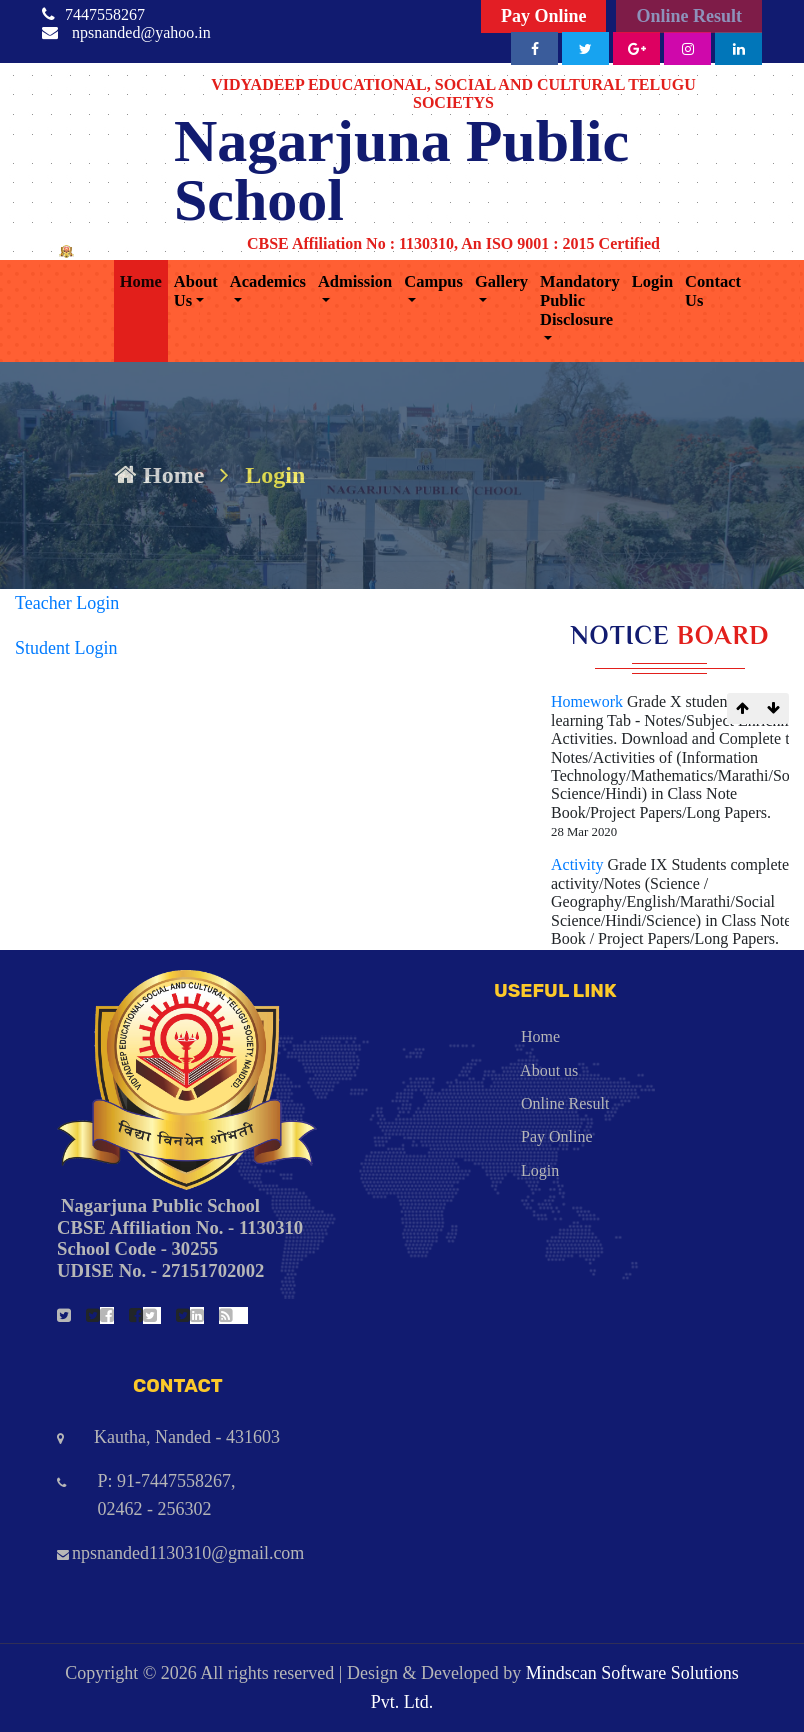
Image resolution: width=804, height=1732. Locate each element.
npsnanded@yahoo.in (141, 32)
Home (141, 281)
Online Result (689, 16)
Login (652, 281)
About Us (196, 291)
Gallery (501, 281)
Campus (433, 281)
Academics (268, 281)
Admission (355, 281)
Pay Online (544, 16)
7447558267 (105, 14)
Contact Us (713, 291)
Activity (579, 864)
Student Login (66, 648)
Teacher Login (67, 603)
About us (497, 1070)
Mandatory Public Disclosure (580, 300)
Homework (589, 701)
